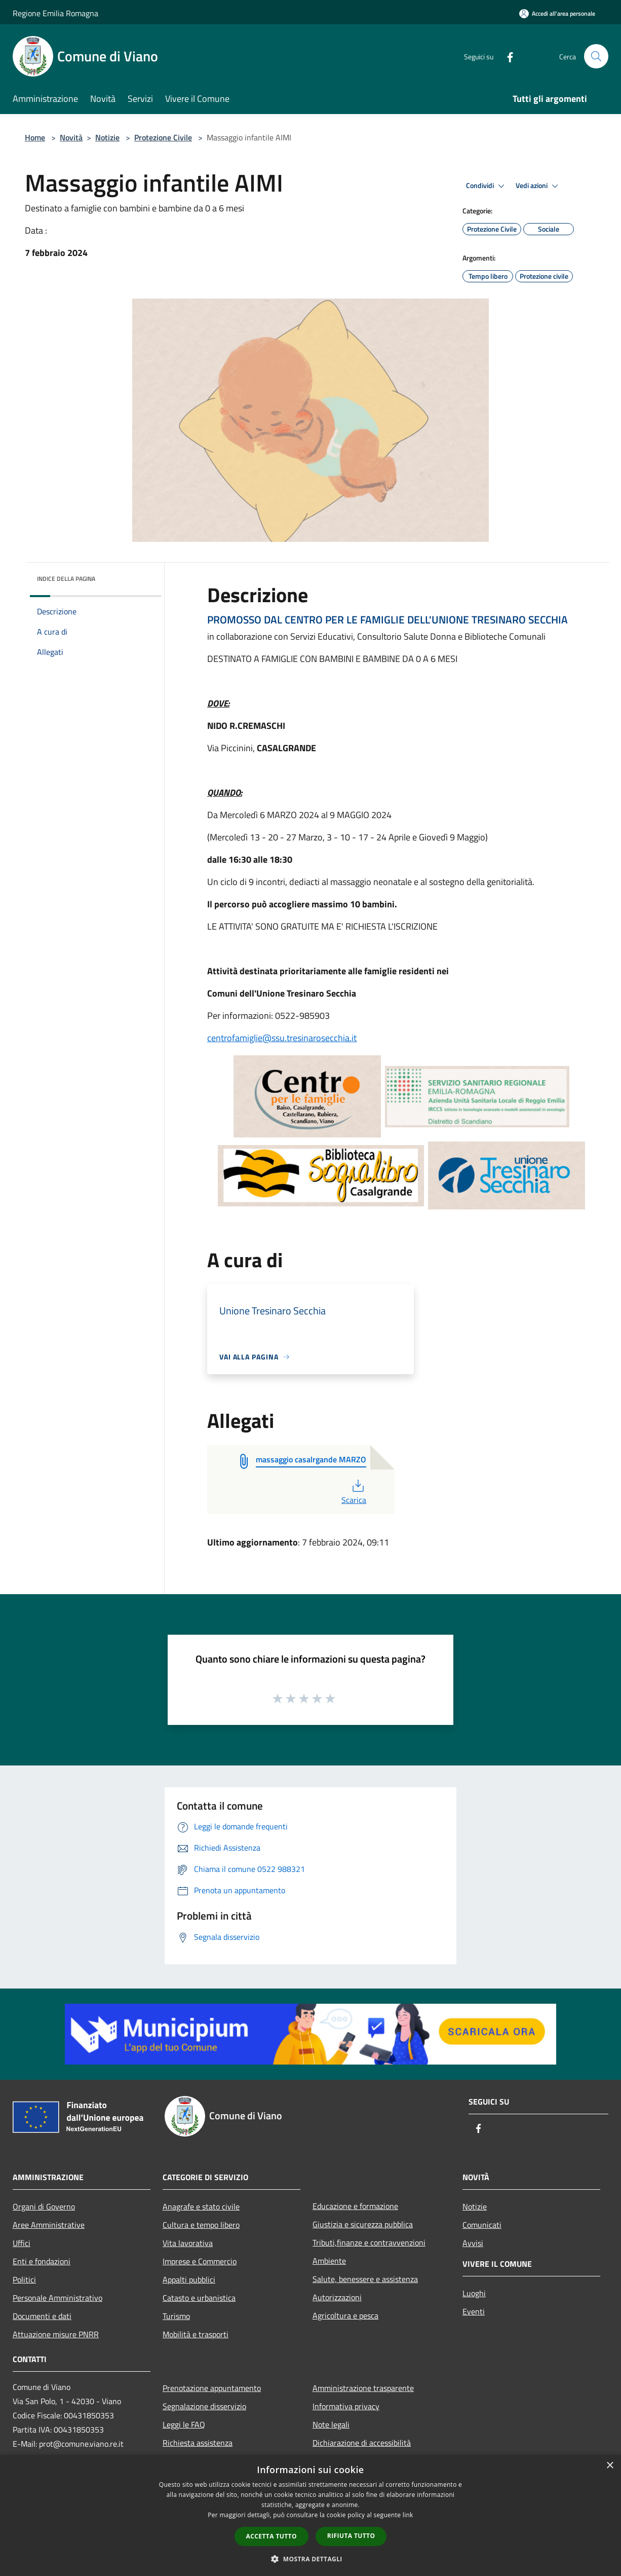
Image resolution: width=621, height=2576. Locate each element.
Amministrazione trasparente (363, 2388)
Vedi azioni (538, 186)
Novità (71, 137)
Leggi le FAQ (184, 2424)
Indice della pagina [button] (66, 578)
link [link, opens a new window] (408, 2515)
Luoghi (474, 2293)
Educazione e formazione (355, 2206)
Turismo (176, 2316)
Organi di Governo (44, 2206)
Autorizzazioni (337, 2297)
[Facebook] (506, 56)
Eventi (473, 2311)
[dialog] (310, 2515)
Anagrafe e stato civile (201, 2206)
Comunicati (481, 2225)
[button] (310, 2559)
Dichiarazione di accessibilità (362, 2443)
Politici (24, 2279)
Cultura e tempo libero (201, 2225)
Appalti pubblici (189, 2279)
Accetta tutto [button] (271, 2536)
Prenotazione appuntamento (212, 2388)
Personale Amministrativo (57, 2298)
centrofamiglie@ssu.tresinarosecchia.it (282, 1038)
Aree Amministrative (49, 2225)
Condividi (487, 186)
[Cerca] (596, 56)
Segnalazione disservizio (204, 2406)
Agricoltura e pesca (345, 2315)
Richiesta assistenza (197, 2443)
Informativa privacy (346, 2406)
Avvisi (472, 2243)
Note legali (331, 2424)
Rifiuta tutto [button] (351, 2535)
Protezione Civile (163, 137)
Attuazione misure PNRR (56, 2334)
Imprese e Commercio (200, 2261)
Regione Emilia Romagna (55, 13)
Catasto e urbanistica (199, 2298)
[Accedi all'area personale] (557, 13)
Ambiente (329, 2261)
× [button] (609, 2466)
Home (35, 137)
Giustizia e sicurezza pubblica (363, 2224)
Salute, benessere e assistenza (365, 2279)
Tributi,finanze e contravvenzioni (369, 2242)
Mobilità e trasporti (195, 2334)
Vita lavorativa (188, 2243)
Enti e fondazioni (41, 2261)
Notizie (107, 137)
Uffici (21, 2243)
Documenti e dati (42, 2316)
